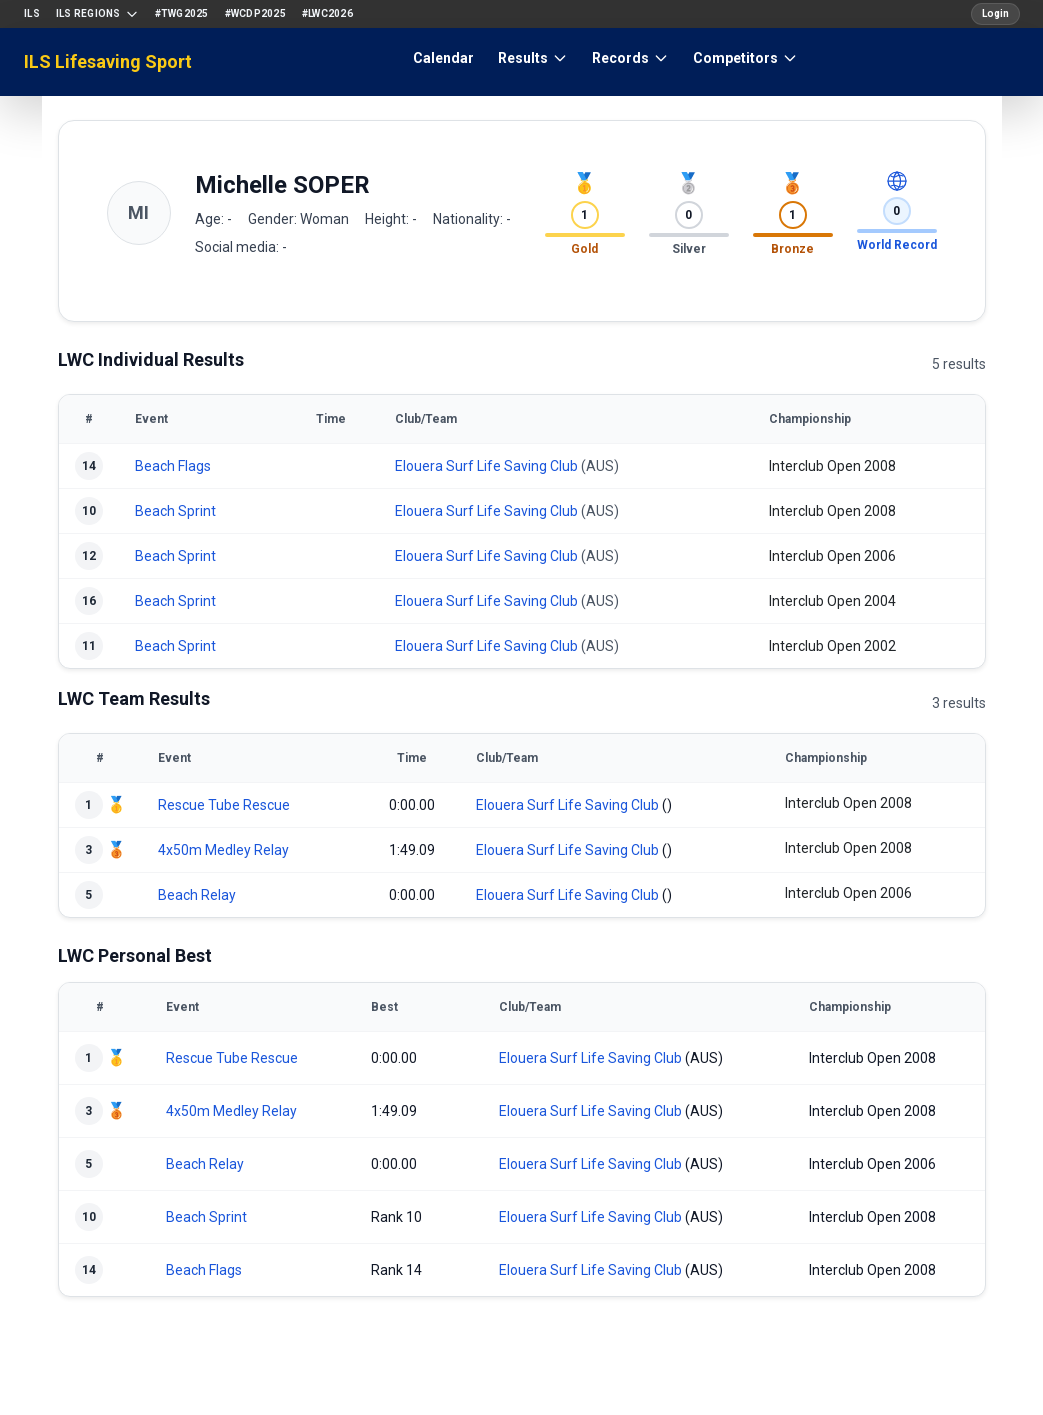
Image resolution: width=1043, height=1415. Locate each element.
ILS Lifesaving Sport (108, 61)
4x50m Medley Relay (223, 850)
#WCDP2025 (255, 13)
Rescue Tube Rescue (224, 805)
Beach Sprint (175, 511)
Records (630, 58)
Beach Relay (197, 895)
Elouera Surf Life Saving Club (486, 466)
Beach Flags (173, 466)
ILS (32, 13)
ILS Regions (97, 14)
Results (533, 58)
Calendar (443, 58)
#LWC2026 (327, 13)
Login (995, 13)
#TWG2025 (182, 13)
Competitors (745, 58)
